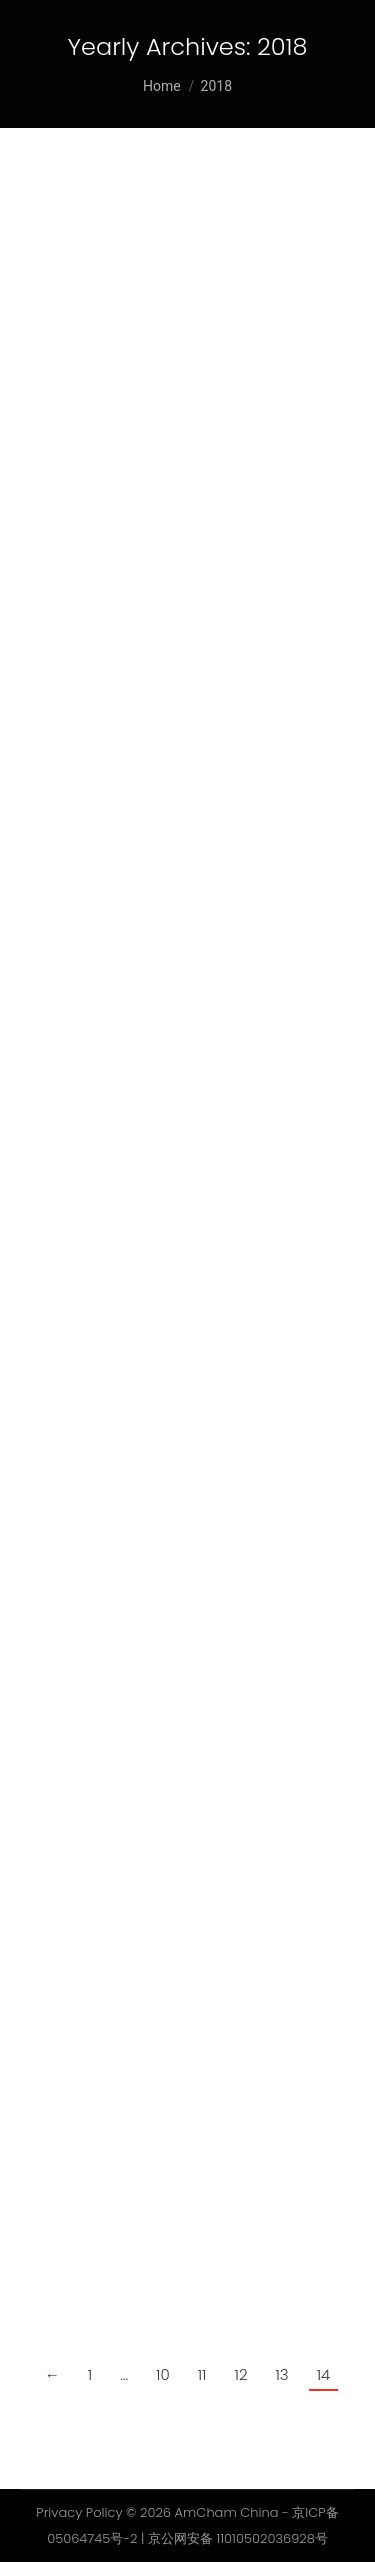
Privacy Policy (79, 2512)
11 (202, 2374)
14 (324, 2374)
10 (163, 2374)
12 (241, 2374)
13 (281, 2374)
